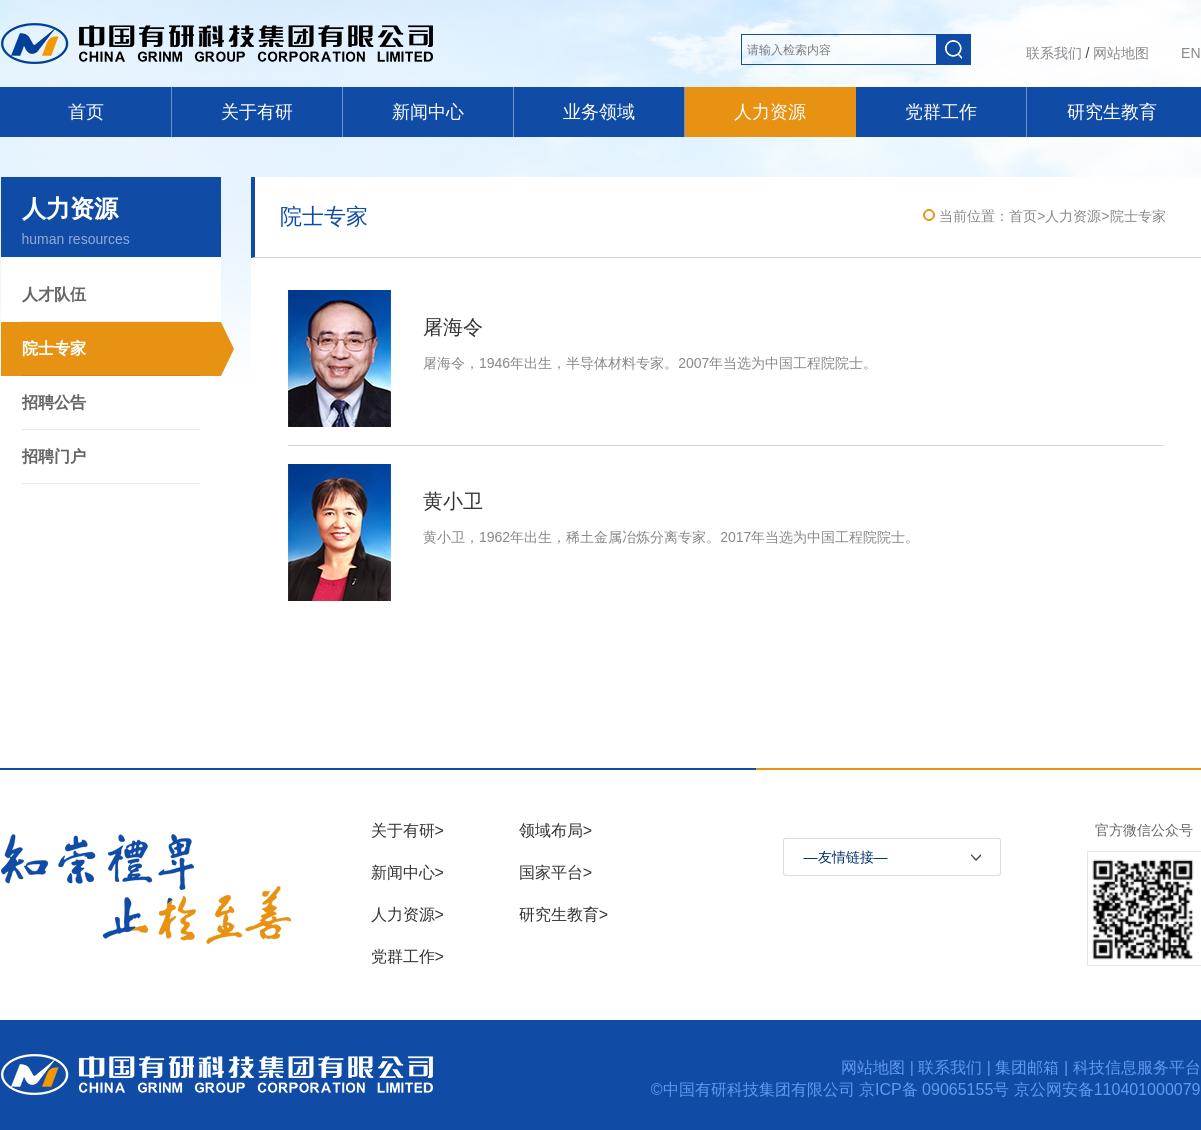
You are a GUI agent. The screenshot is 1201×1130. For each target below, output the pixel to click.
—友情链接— (846, 857)
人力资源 (770, 112)
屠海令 (453, 327)
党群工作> (407, 956)
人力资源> (407, 914)
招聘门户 (54, 456)
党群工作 (941, 112)
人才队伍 (54, 294)
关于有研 (257, 112)
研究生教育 (1112, 112)
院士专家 (54, 348)
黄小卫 (453, 501)
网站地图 (1121, 53)
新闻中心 (428, 112)
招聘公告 (54, 402)
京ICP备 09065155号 (936, 1089)
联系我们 (1054, 53)
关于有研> (407, 830)
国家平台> (555, 872)
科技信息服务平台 (1137, 1067)
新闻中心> (407, 872)
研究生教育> (563, 914)
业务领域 (599, 112)
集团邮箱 (1027, 1067)
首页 (86, 112)
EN (1190, 53)
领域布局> (555, 830)
